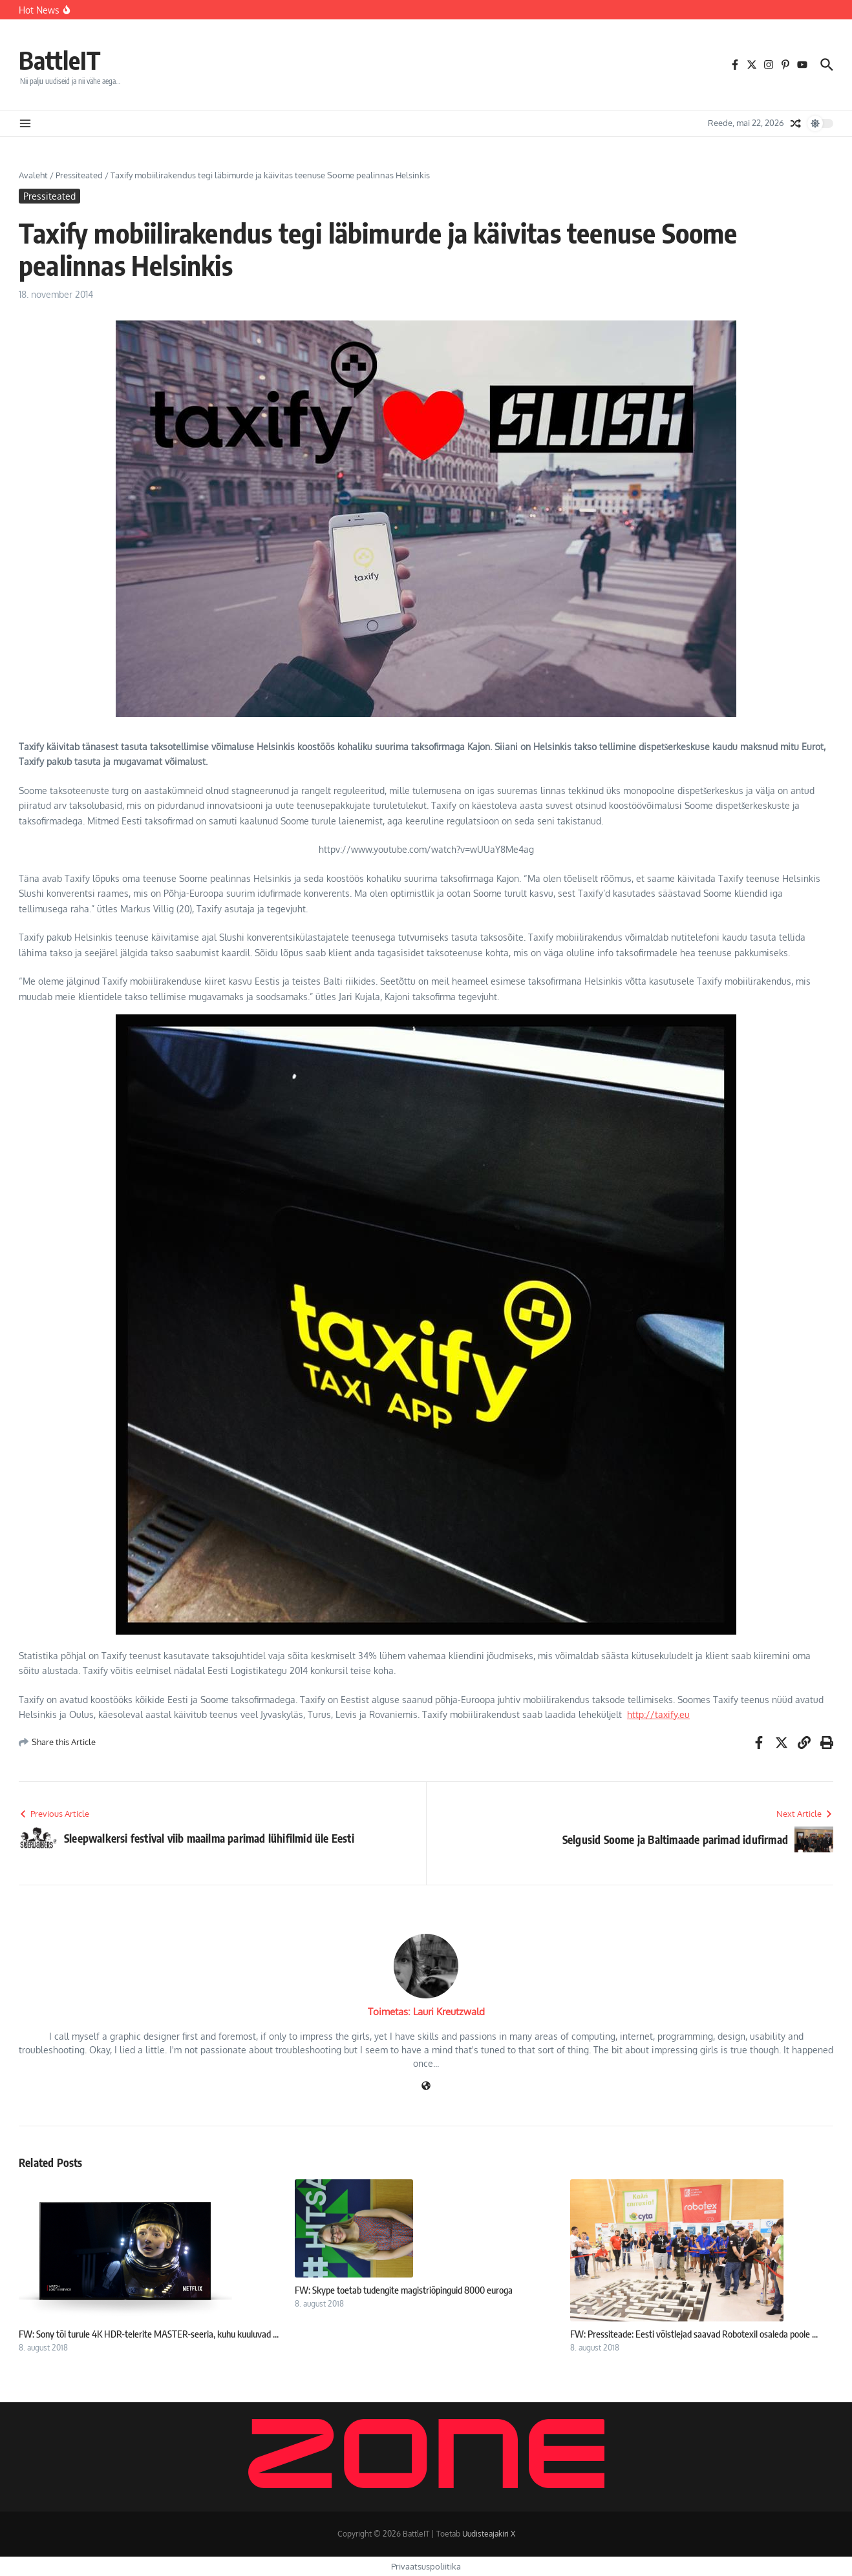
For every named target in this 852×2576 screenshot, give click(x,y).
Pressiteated (79, 175)
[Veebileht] (426, 2086)
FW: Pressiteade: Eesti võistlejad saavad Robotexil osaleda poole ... (694, 2334)
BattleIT (62, 59)
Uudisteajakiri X (488, 2534)
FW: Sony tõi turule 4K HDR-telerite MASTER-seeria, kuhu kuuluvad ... (149, 2334)
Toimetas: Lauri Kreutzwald (426, 2011)
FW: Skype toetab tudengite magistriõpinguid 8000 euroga (404, 2290)
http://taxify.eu (658, 1714)
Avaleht (33, 175)
